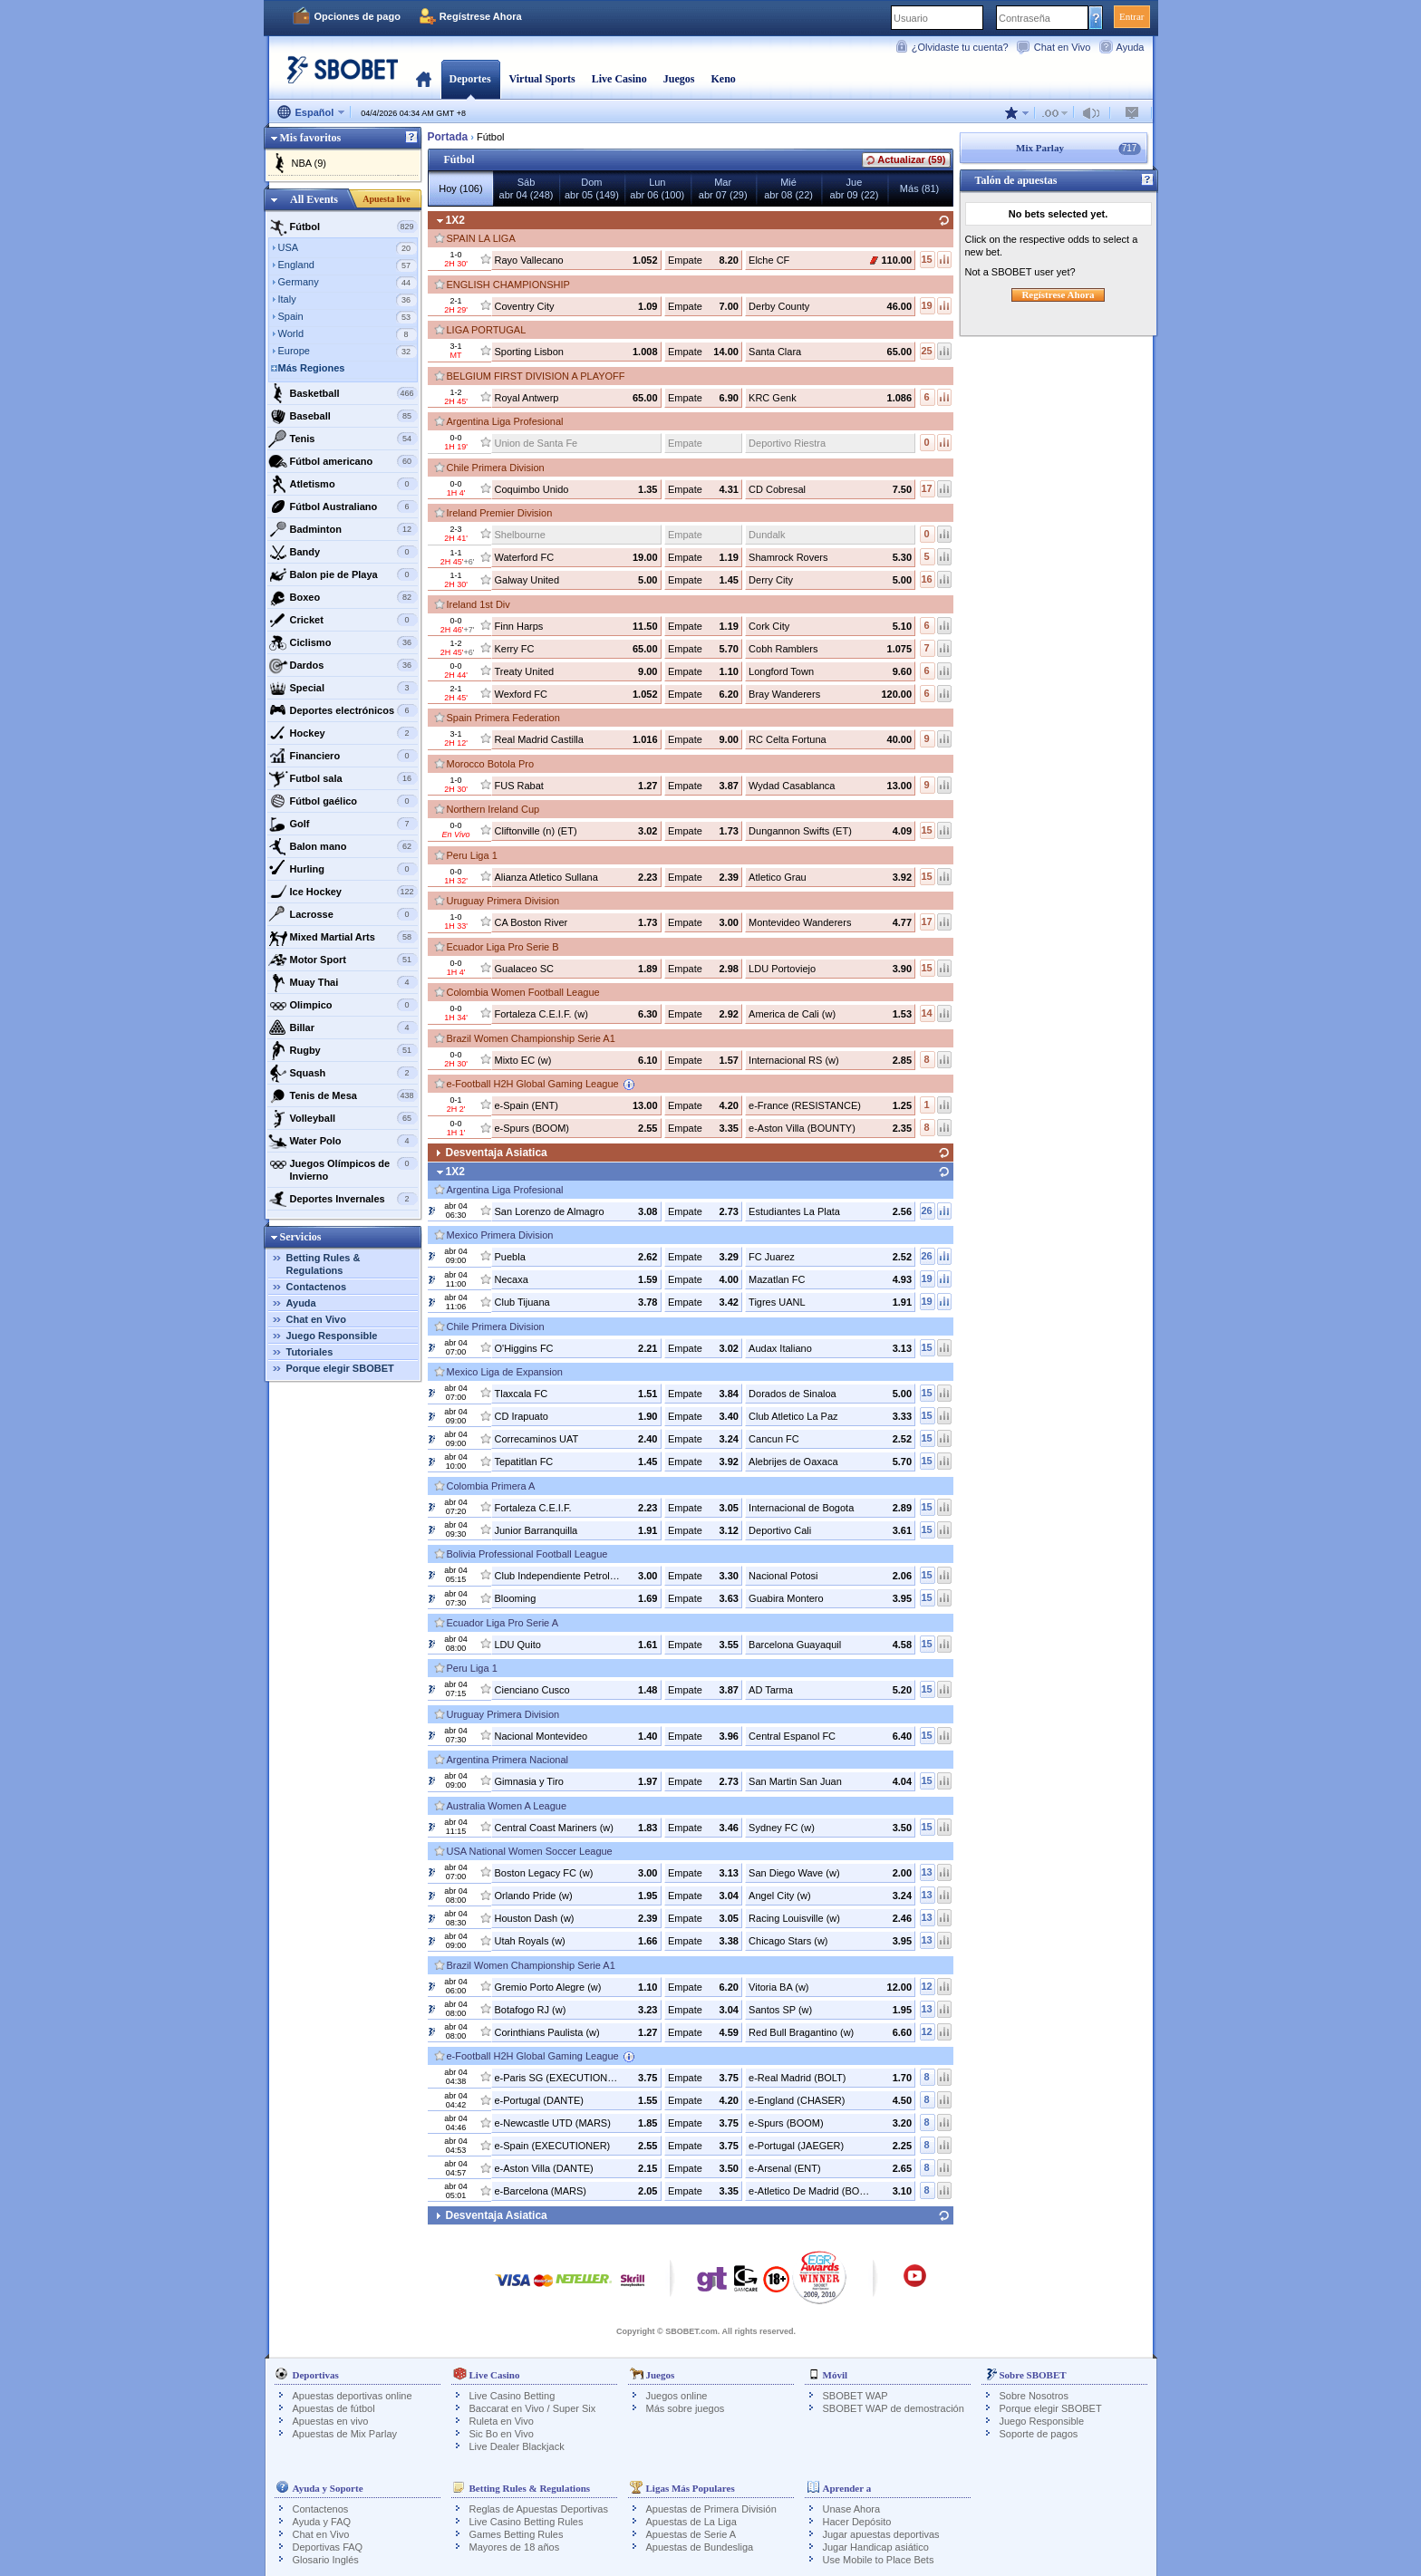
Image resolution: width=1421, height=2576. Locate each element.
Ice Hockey (343, 892)
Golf (343, 824)
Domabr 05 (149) (592, 188)
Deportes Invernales (343, 1199)
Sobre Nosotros (1034, 2395)
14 (926, 1013)
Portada (423, 79)
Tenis (343, 439)
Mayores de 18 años (514, 2547)
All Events (314, 199)
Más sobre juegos (685, 2408)
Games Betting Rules (516, 2534)
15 (926, 259)
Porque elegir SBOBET (340, 1368)
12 (926, 1986)
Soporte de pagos (1039, 2433)
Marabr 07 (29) (723, 188)
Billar (343, 1027)
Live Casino (619, 78)
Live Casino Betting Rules (526, 2521)
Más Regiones (311, 367)
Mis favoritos (311, 137)
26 (926, 1210)
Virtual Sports (542, 78)
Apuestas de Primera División (711, 2509)
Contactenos (316, 1286)
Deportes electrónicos (343, 710)
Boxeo (343, 597)
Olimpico (343, 1005)
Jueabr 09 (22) (854, 188)
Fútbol (343, 226)
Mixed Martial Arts (343, 937)
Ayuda (1130, 47)
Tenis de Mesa (343, 1095)
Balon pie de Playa (343, 574)
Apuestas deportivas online (352, 2395)
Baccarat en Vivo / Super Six (532, 2408)
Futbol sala (343, 778)
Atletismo (343, 484)
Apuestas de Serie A (691, 2534)
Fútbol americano (343, 461)
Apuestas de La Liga (691, 2521)
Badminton (343, 529)
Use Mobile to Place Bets (878, 2559)
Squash (343, 1073)
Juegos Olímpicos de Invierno (343, 1167)
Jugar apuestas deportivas (881, 2534)
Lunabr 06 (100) (657, 188)
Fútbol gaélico (343, 801)
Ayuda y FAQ (322, 2521)
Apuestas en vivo (331, 2421)
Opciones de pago (357, 16)
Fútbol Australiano (343, 506)
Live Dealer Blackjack (517, 2446)
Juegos (679, 78)
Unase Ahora (852, 2509)
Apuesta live (386, 199)
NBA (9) (309, 163)
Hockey (343, 733)
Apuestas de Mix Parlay (345, 2433)
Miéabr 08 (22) (788, 188)
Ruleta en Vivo (501, 2421)
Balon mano (343, 846)
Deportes (470, 78)
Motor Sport (343, 960)
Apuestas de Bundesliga (700, 2547)
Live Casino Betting (512, 2395)
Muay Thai (343, 982)
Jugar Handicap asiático (876, 2547)
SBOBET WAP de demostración (893, 2408)
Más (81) (919, 188)
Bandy (343, 552)
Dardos (343, 665)
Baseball (343, 416)
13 (926, 1872)
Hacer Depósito (857, 2521)
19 (926, 305)
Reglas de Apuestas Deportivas (538, 2509)
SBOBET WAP (855, 2395)
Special (343, 688)
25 (926, 350)
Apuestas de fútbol (334, 2408)
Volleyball (343, 1118)
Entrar (1131, 16)
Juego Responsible (332, 1335)
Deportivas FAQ (328, 2547)
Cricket (343, 620)
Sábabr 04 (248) (526, 188)
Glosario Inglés (326, 2559)
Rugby (343, 1050)
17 (926, 488)
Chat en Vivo (1062, 47)
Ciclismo (343, 642)
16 (926, 579)
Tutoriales (310, 1351)
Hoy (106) (460, 188)
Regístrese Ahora (481, 16)
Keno (722, 78)
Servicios (301, 1236)
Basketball (343, 393)
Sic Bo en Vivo (501, 2433)
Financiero (343, 756)
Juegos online (677, 2395)
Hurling (343, 869)
